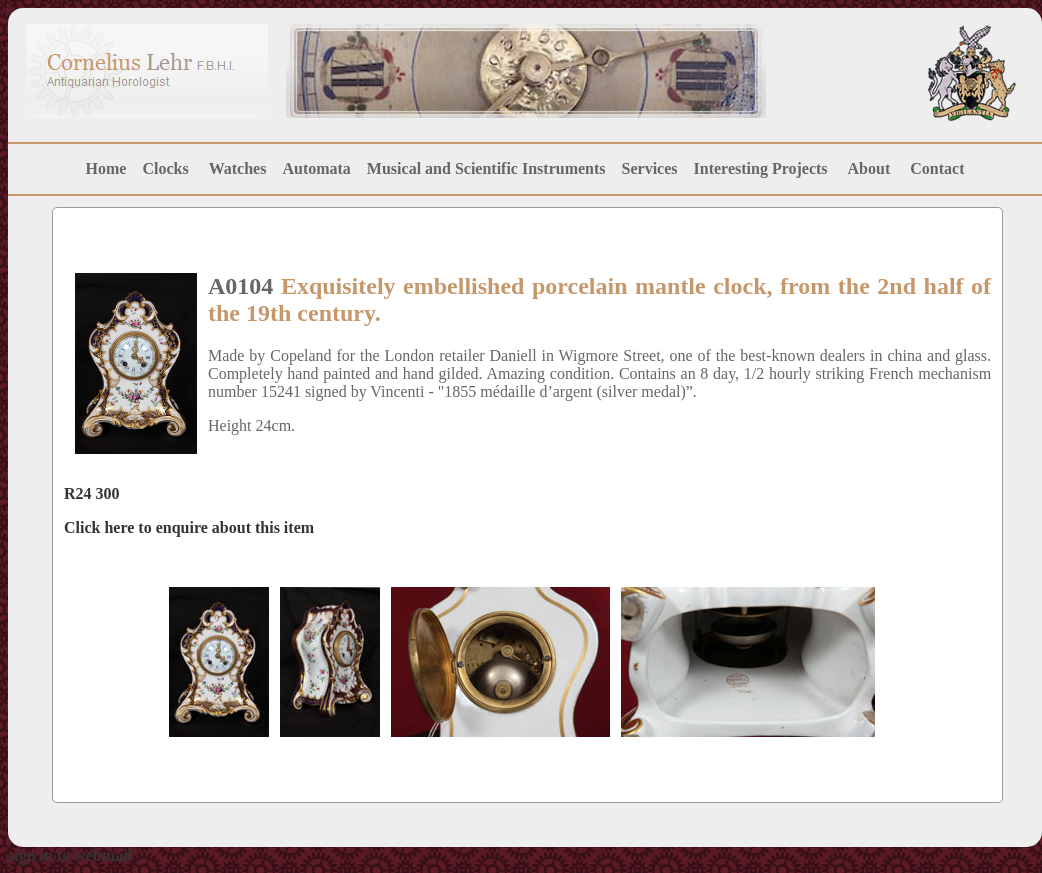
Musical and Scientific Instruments (486, 168)
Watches (238, 168)
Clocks (165, 168)
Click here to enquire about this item (189, 527)
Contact (937, 168)
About (869, 168)
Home (106, 168)
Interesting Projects (763, 168)
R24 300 (92, 493)
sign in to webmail (70, 855)
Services (650, 168)
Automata (316, 168)
